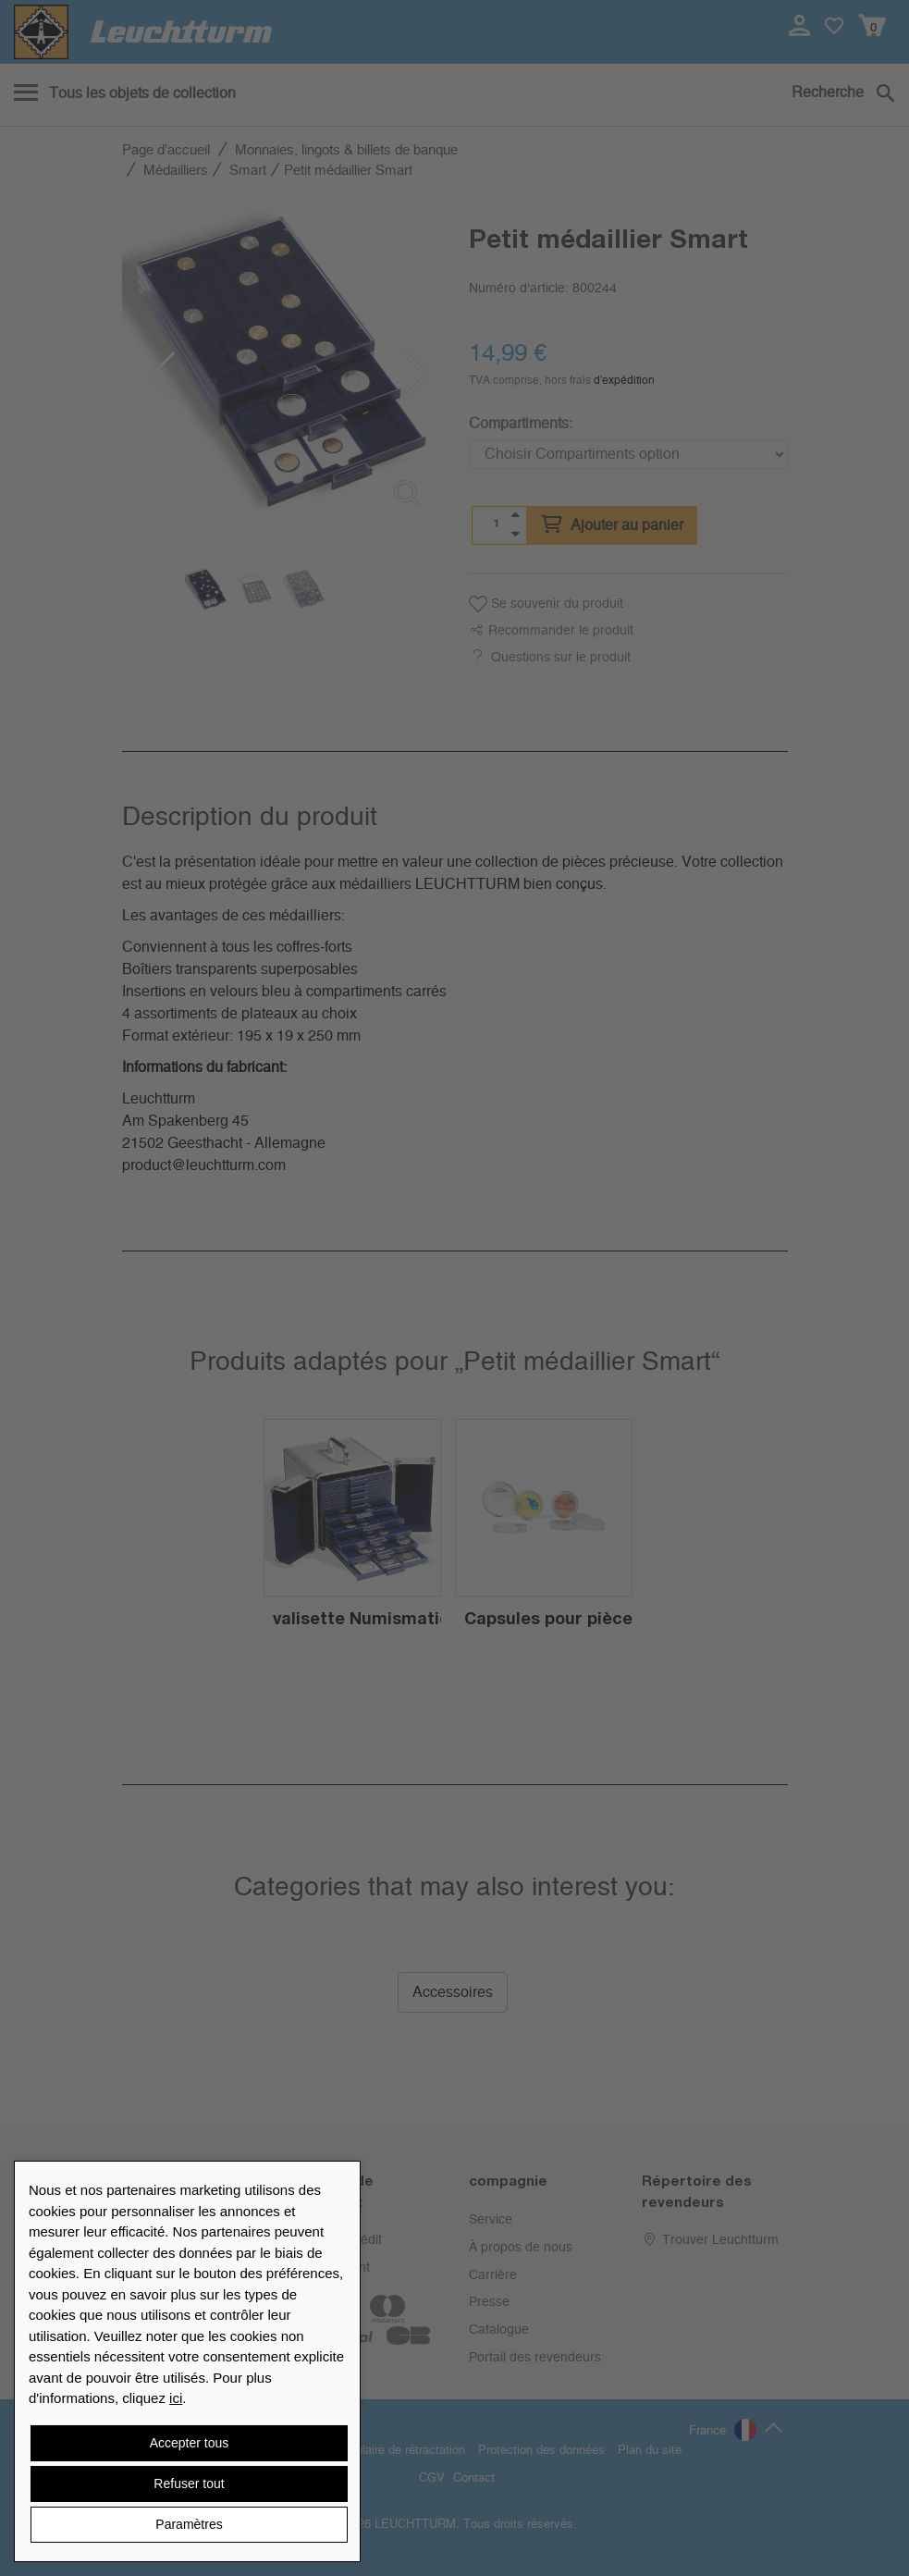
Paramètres (188, 2524)
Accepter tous (189, 2442)
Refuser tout (189, 2483)
